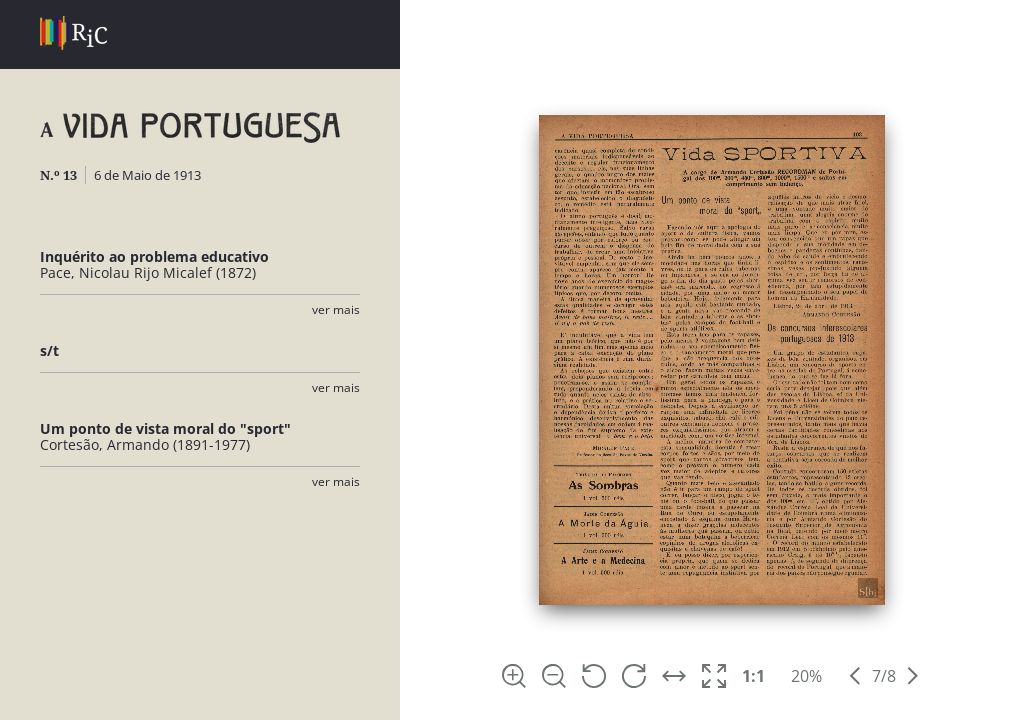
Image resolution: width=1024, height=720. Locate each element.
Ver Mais (336, 309)
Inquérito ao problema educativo (154, 256)
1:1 (753, 676)
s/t (49, 350)
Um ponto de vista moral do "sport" (165, 428)
